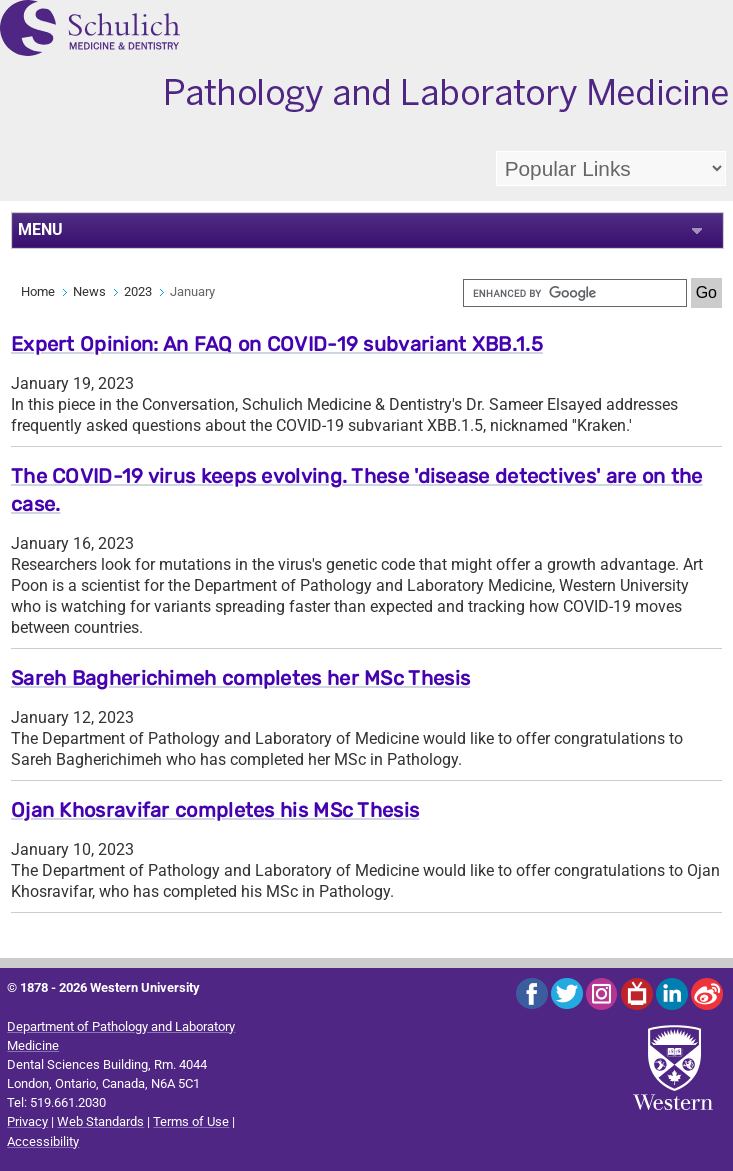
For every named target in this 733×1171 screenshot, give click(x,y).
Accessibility (43, 1141)
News (89, 291)
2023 (138, 291)
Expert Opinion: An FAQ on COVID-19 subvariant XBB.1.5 (277, 344)
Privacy (27, 1121)
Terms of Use (191, 1121)
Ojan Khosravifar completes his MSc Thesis (215, 810)
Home (38, 291)
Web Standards (100, 1121)
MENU (40, 229)
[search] (575, 293)
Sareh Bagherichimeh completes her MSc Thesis (240, 678)
